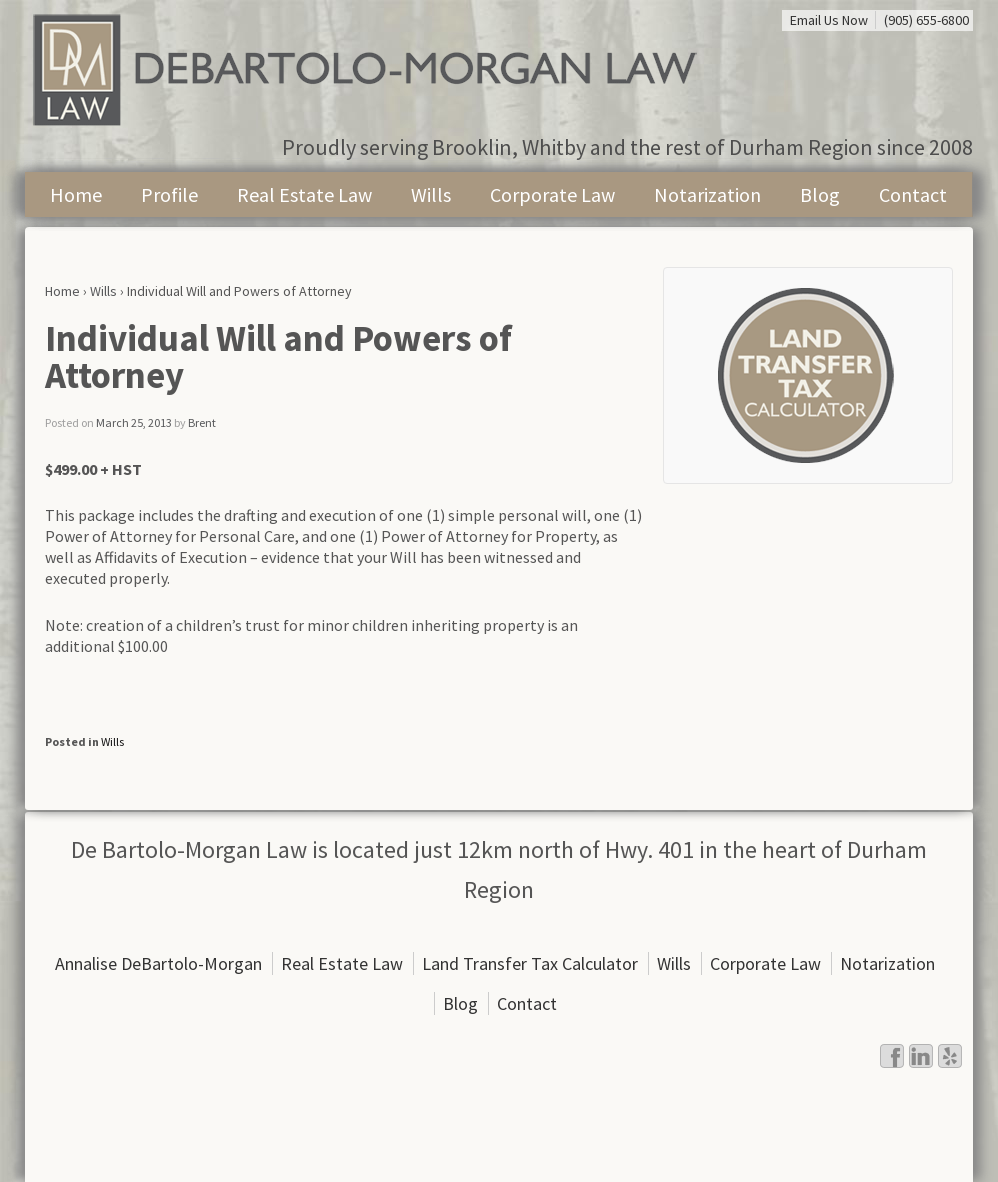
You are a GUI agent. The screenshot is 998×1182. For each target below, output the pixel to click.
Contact (913, 194)
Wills (431, 194)
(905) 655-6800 (926, 20)
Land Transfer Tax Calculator (530, 963)
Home (76, 194)
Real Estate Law (304, 194)
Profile (169, 194)
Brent (202, 422)
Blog (820, 194)
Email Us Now (829, 20)
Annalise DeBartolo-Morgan (158, 963)
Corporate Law (552, 194)
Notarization (707, 194)
